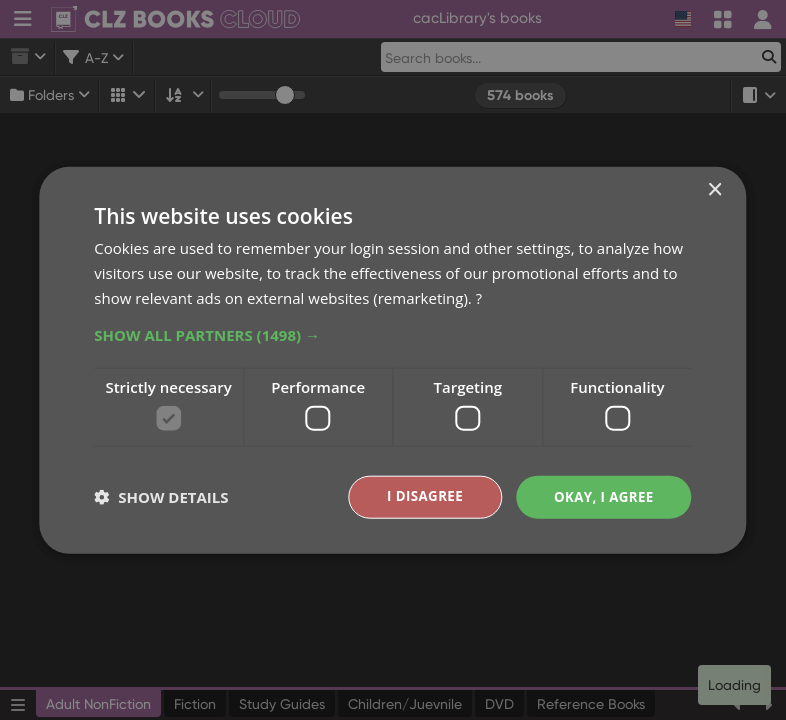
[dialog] (393, 360)
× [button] (714, 189)
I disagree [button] (418, 496)
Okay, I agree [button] (601, 496)
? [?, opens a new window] (479, 296)
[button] (392, 333)
